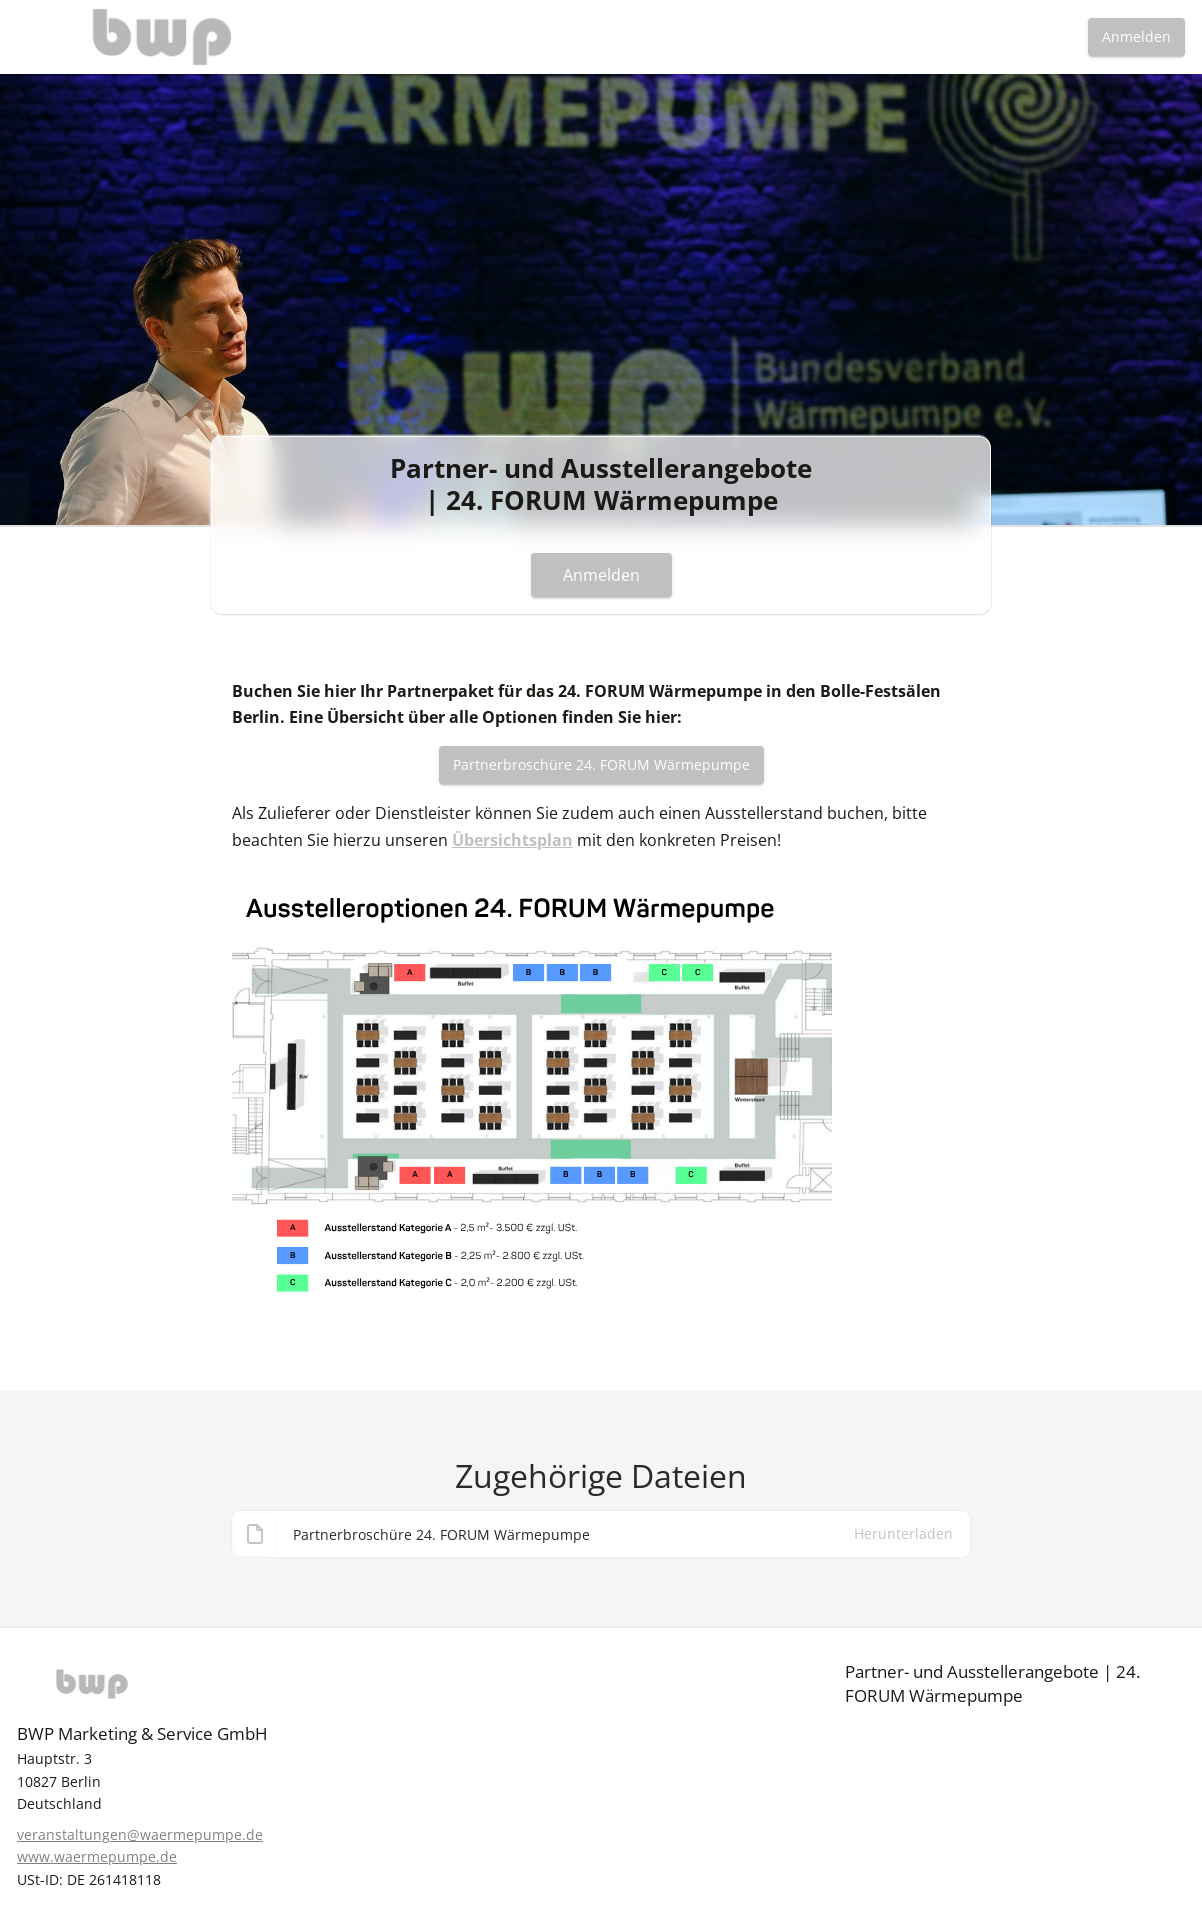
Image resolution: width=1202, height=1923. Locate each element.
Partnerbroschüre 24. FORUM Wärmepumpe (601, 764)
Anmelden (1136, 36)
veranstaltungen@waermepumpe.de (140, 1834)
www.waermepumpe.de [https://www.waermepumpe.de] (97, 1856)
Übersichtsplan (512, 840)
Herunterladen (903, 1538)
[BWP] (187, 1684)
